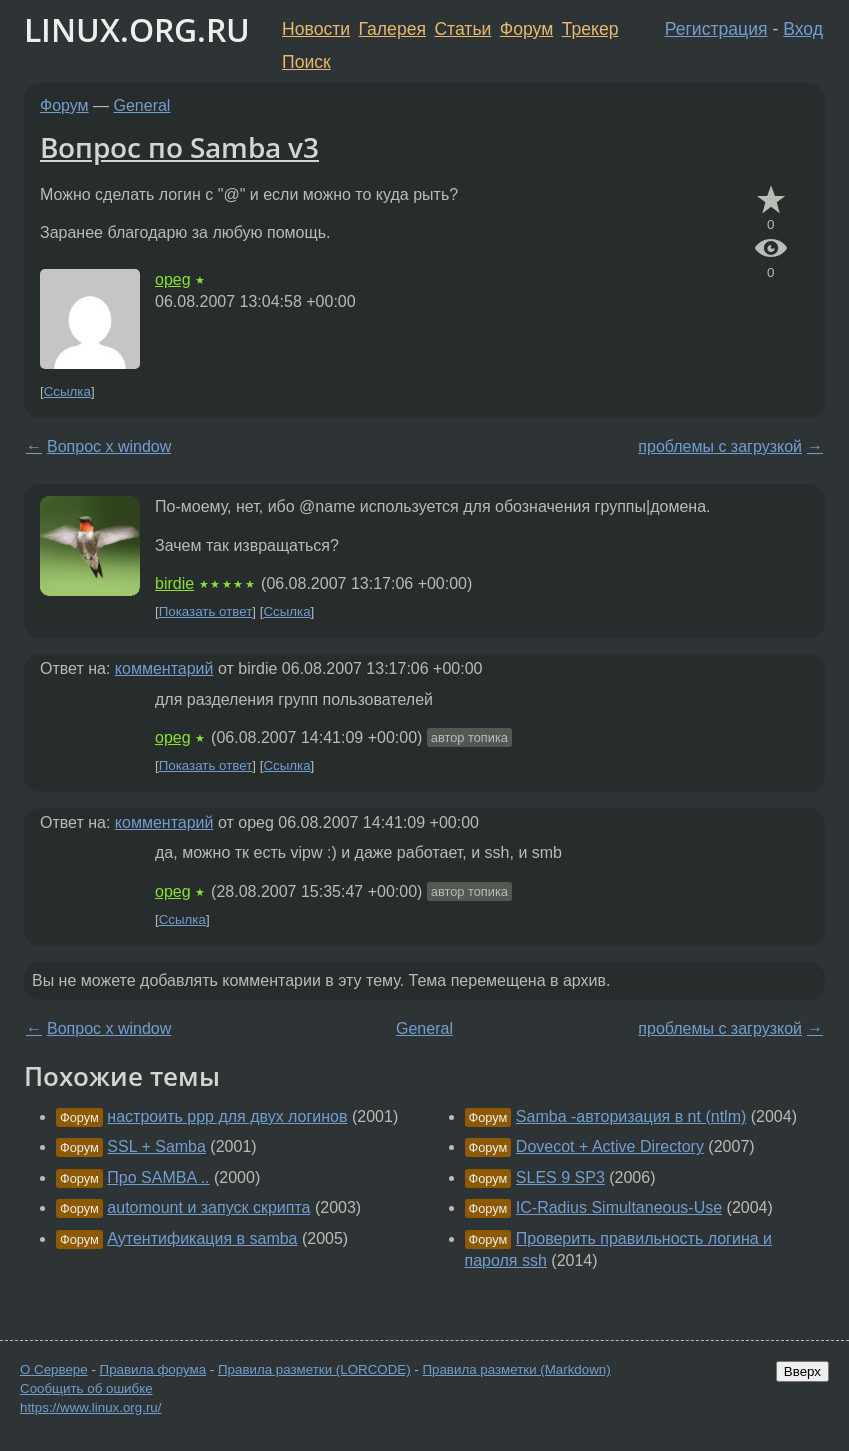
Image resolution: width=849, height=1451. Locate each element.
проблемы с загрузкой (720, 446)
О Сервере (54, 1369)
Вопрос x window (109, 446)
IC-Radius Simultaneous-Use (619, 1207)
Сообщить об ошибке (86, 1388)
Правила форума (153, 1369)
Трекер (590, 29)
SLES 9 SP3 (560, 1177)
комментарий (164, 668)
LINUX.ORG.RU (137, 29)
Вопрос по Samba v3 (179, 147)
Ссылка (67, 391)
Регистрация (716, 29)
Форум (526, 29)
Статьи (462, 29)
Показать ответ (206, 611)
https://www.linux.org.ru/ (90, 1407)
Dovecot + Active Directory (610, 1146)
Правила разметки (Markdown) (516, 1369)
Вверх (802, 1371)
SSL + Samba (156, 1146)
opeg (173, 279)
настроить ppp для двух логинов (227, 1116)
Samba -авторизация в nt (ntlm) (631, 1116)
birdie (174, 583)
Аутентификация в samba (202, 1238)
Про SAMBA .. (158, 1177)
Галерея (392, 29)
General (142, 105)
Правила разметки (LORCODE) (314, 1369)
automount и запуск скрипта (208, 1207)
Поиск (306, 62)
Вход (803, 29)
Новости (316, 29)
